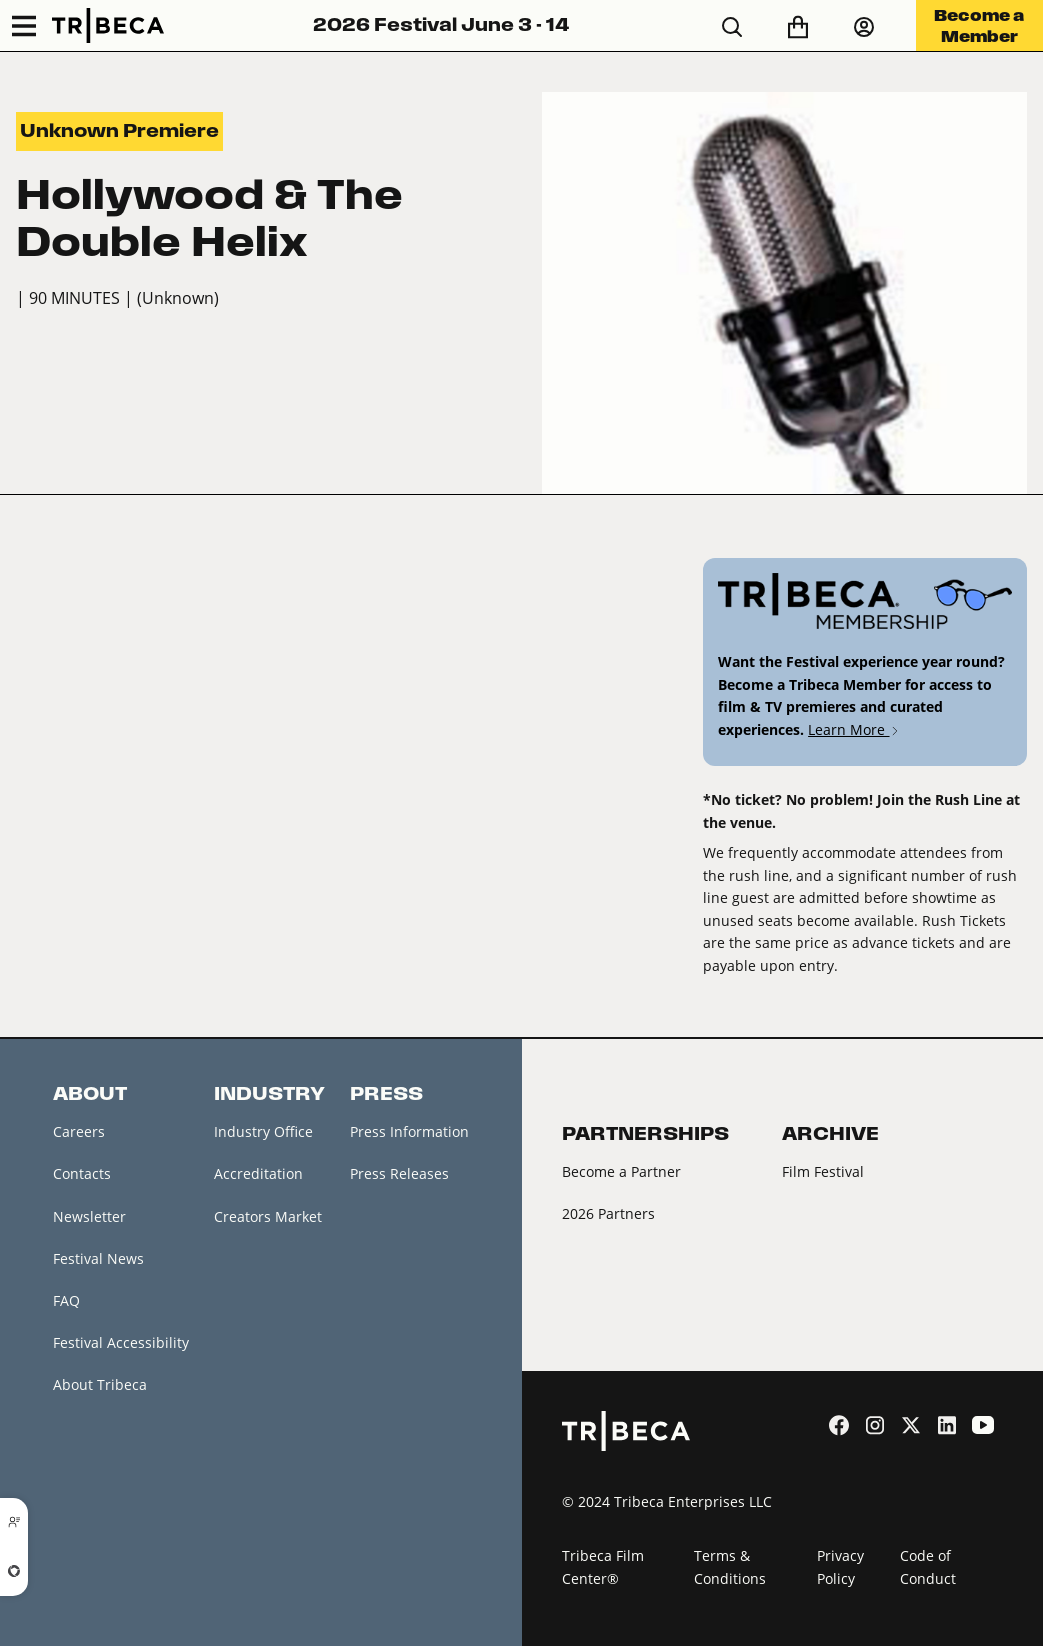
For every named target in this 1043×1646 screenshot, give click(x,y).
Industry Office (263, 1131)
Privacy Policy (840, 1567)
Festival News (98, 1258)
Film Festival (823, 1171)
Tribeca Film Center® (603, 1567)
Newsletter (89, 1216)
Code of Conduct (928, 1567)
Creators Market (268, 1216)
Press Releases (399, 1173)
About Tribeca (100, 1384)
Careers (79, 1131)
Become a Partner (621, 1171)
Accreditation (258, 1173)
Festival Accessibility (121, 1342)
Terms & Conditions (730, 1567)
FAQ (66, 1300)
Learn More (854, 729)
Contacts (82, 1173)
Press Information (409, 1131)
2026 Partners (608, 1213)
